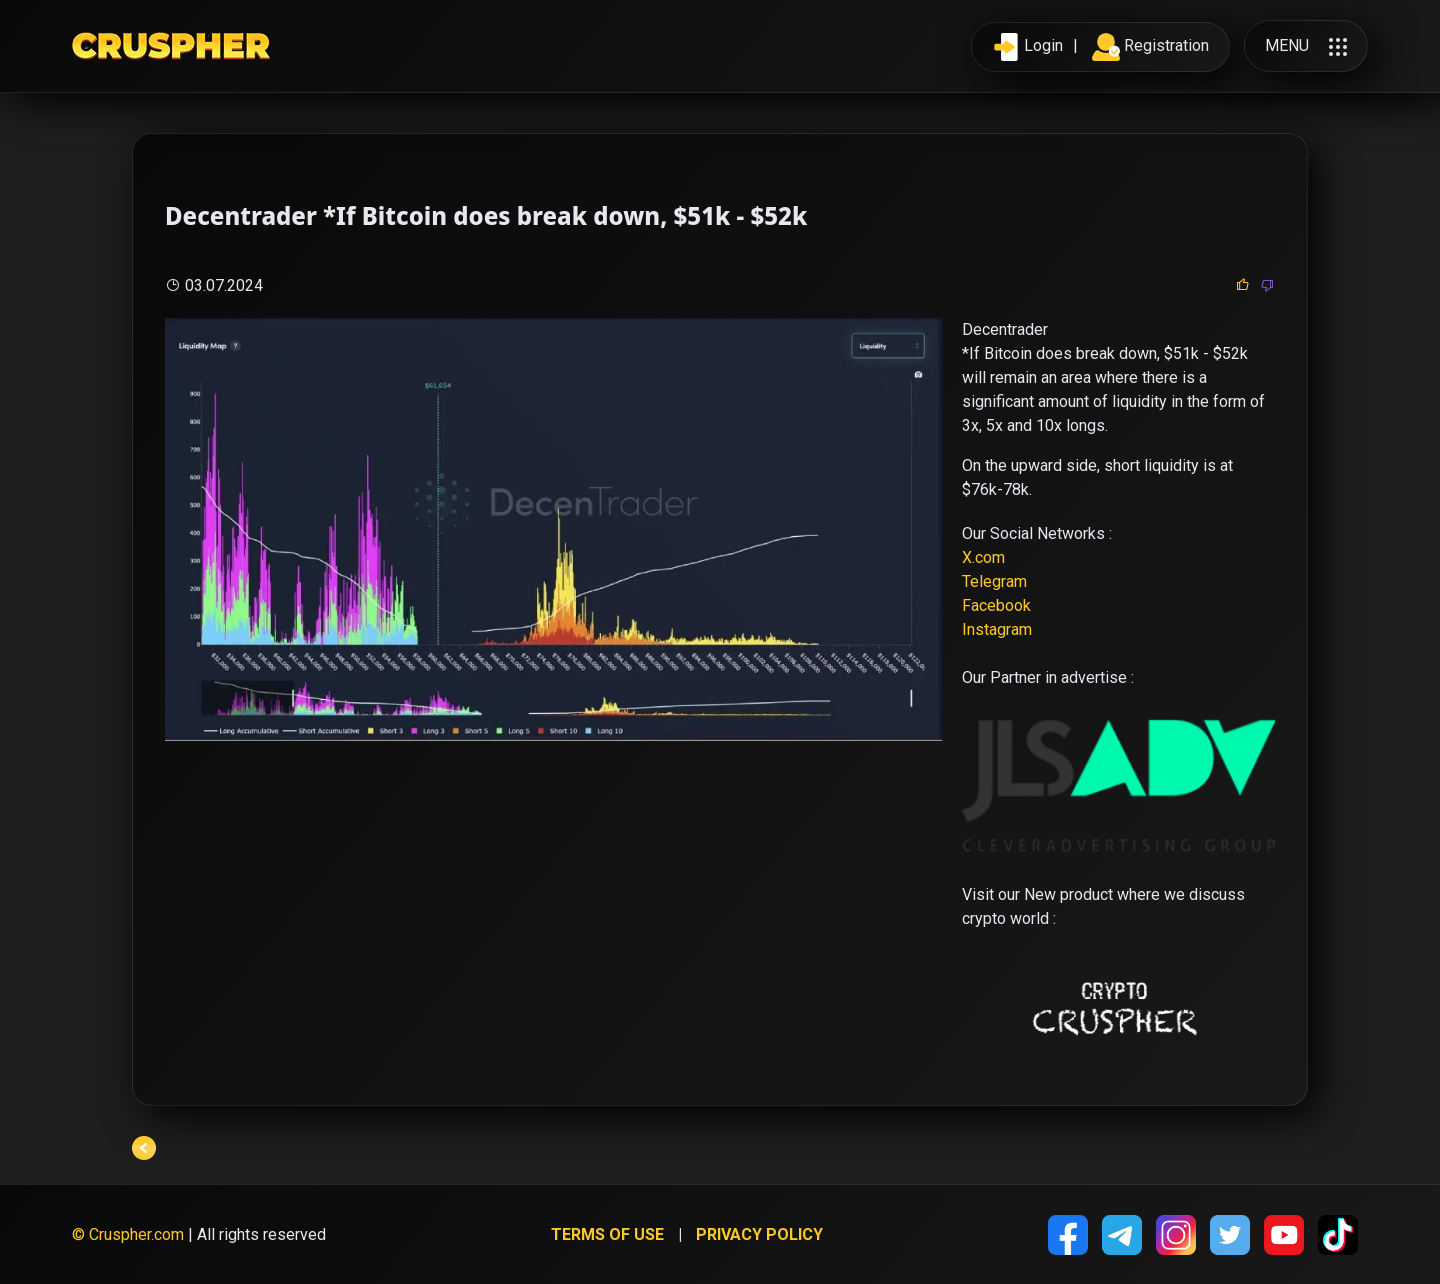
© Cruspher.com (128, 1234)
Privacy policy (759, 1234)
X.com (983, 557)
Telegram (994, 581)
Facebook (996, 605)
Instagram (997, 629)
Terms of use (607, 1234)
